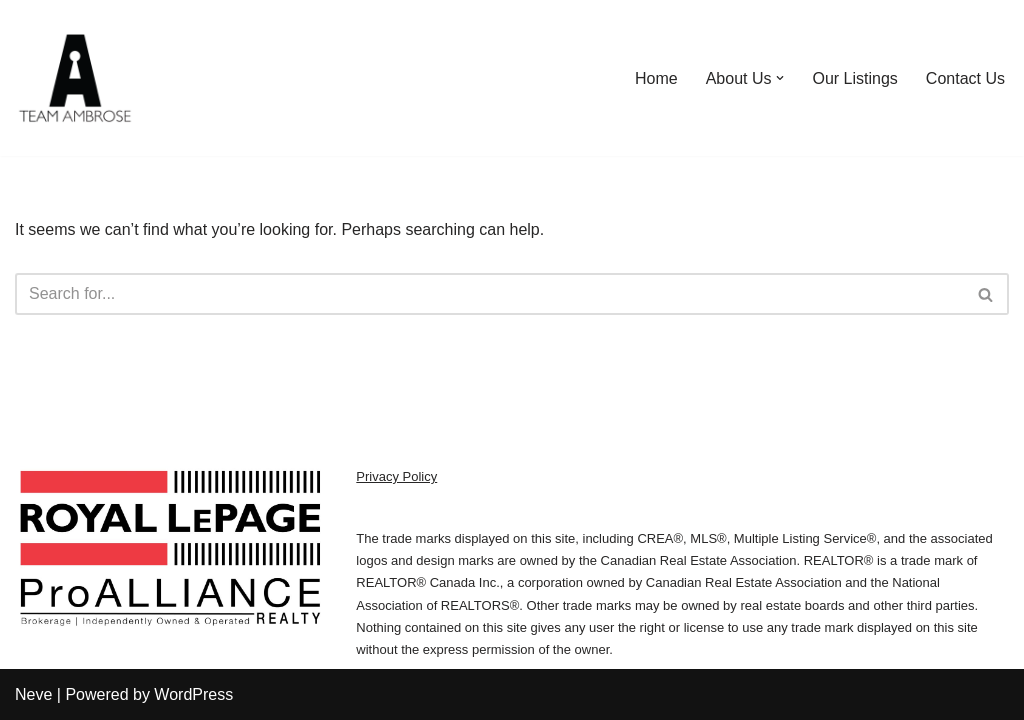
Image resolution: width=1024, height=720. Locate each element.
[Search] (489, 294)
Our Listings (854, 78)
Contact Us (965, 78)
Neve (33, 694)
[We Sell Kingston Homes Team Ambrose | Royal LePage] (75, 78)
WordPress (193, 694)
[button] (780, 78)
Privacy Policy (396, 476)
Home (656, 78)
